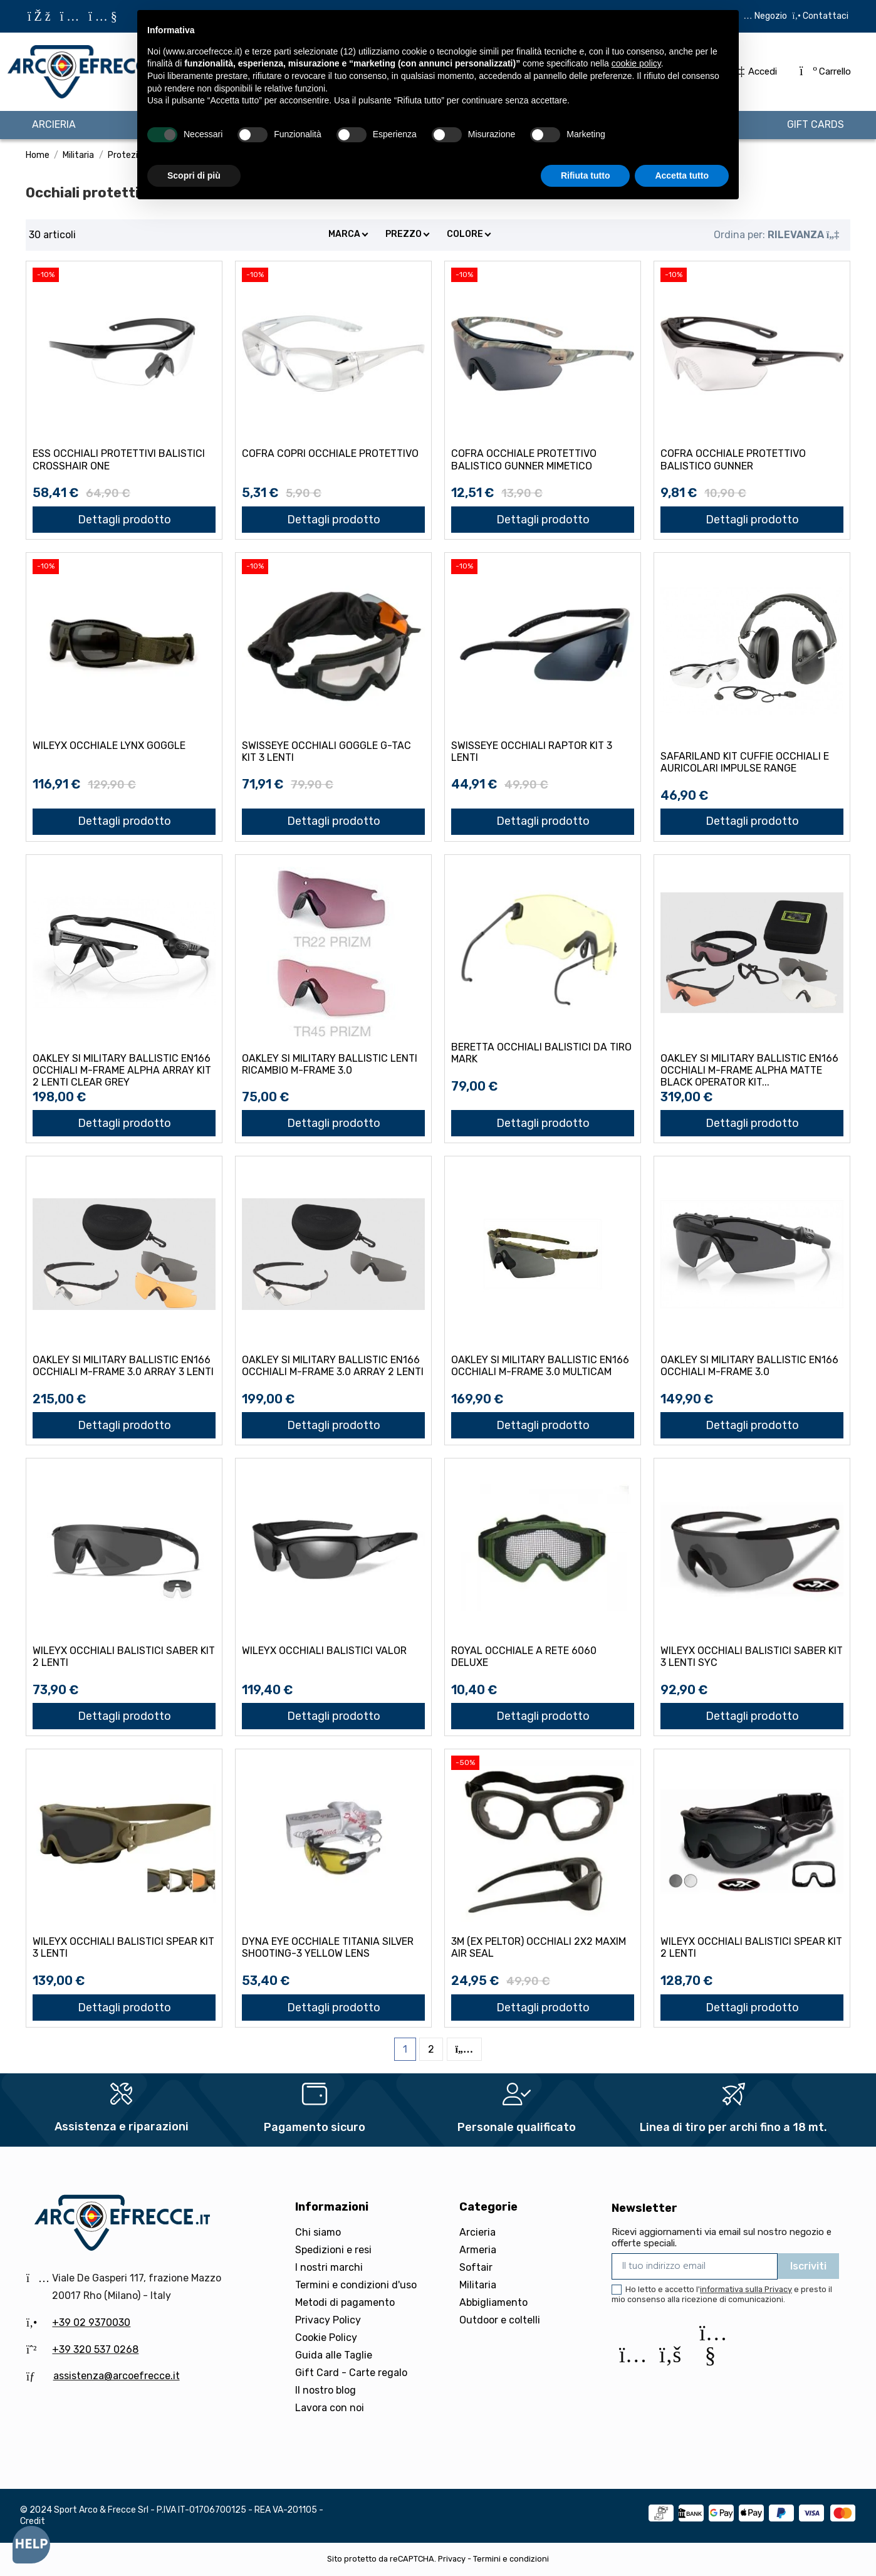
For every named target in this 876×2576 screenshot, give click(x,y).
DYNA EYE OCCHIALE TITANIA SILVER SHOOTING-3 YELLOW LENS (328, 1947)
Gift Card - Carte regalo (351, 2373)
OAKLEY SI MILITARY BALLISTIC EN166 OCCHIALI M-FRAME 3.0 (749, 1366)
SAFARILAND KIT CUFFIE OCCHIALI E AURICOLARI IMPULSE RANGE (744, 762)
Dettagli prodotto (124, 519)
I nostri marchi (329, 2267)
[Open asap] (31, 2544)
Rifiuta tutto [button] (585, 175)
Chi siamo (318, 2232)
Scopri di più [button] (194, 175)
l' (744, 2289)
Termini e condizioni (511, 2558)
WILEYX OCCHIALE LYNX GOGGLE (109, 745)
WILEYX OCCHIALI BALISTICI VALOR (324, 1651)
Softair (476, 2267)
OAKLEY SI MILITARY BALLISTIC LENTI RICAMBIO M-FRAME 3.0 (329, 1064)
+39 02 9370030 (91, 2322)
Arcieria (477, 2232)
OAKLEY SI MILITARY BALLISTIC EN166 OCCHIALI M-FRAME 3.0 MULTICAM (540, 1366)
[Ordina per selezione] (776, 235)
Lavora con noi (329, 2408)
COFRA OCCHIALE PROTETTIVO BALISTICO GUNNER (733, 459)
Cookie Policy (326, 2337)
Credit (32, 2521)
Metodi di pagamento (345, 2302)
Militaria (477, 2285)
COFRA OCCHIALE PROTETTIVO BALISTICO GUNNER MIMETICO (524, 459)
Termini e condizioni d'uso (356, 2285)
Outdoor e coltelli (499, 2320)
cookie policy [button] (636, 63)
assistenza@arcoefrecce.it (116, 2376)
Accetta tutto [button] (682, 175)
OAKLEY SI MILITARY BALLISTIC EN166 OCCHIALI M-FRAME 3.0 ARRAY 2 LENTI (333, 1366)
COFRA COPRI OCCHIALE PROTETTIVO (330, 453)
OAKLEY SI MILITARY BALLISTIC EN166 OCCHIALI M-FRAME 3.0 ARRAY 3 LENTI (123, 1366)
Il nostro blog (325, 2390)
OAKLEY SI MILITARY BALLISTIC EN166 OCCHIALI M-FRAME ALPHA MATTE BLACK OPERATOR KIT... (749, 1070)
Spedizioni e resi (333, 2250)
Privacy (452, 2558)
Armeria (477, 2250)
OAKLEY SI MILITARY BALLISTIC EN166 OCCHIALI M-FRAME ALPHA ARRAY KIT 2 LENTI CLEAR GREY (122, 1070)
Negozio (770, 16)
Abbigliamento (493, 2302)
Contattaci (824, 16)
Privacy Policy (328, 2320)
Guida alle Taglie (333, 2355)
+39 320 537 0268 (95, 2349)
